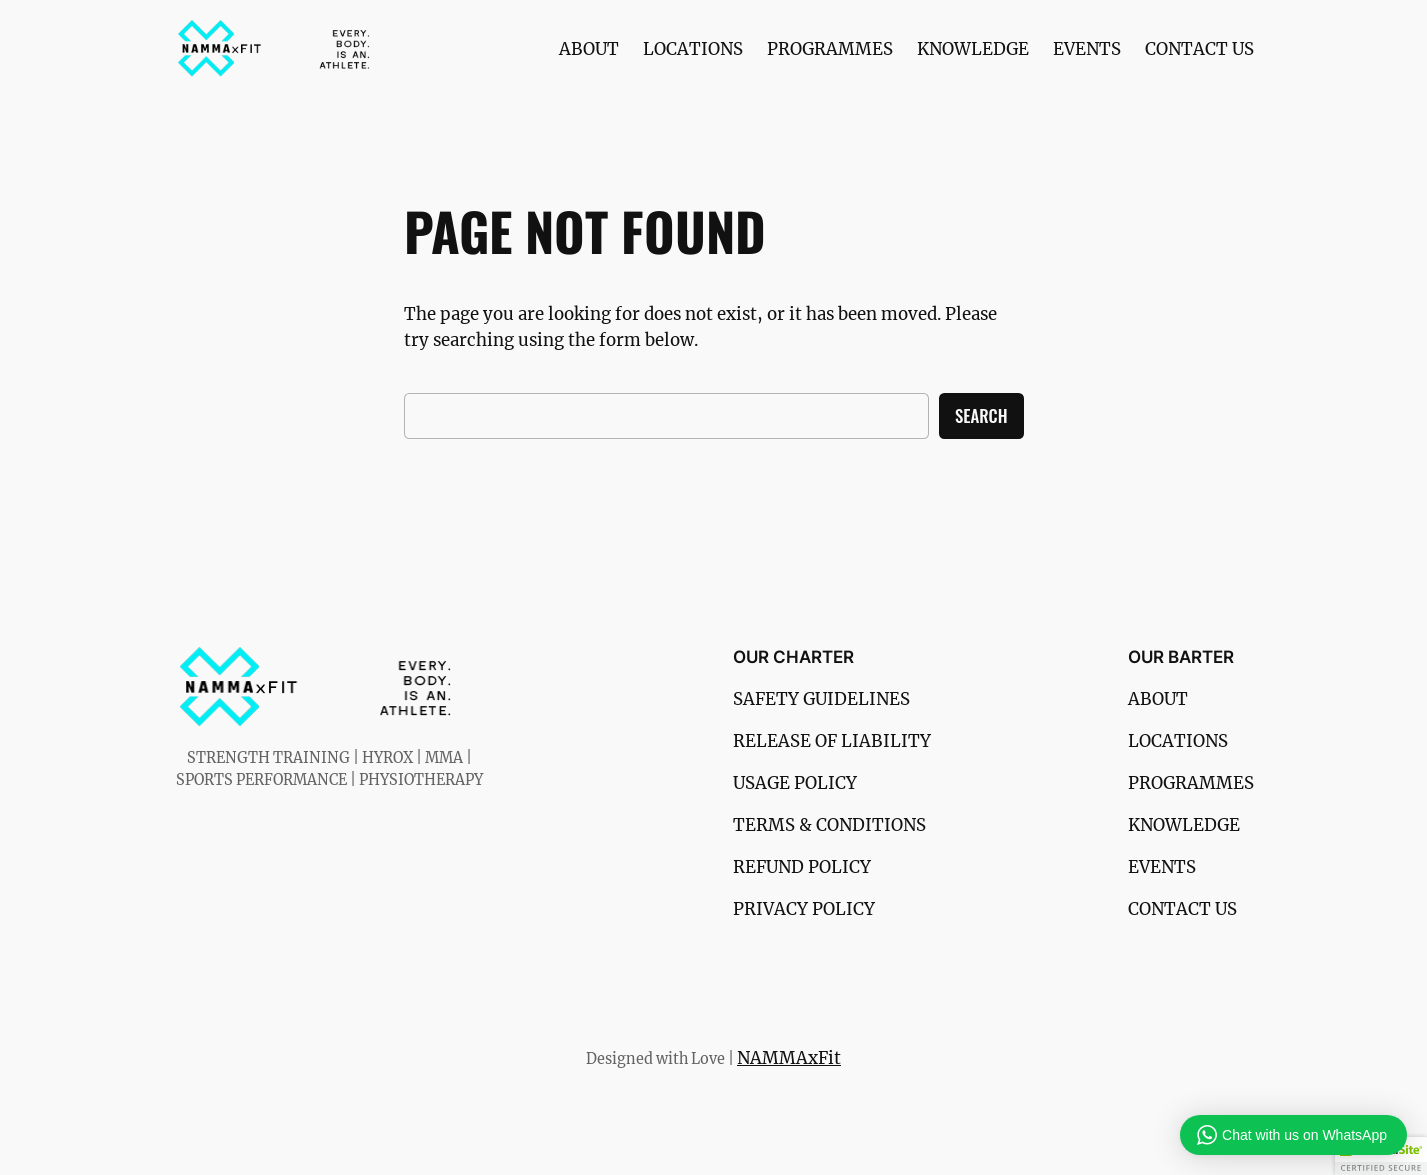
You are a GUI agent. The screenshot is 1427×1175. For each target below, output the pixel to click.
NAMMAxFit (789, 1058)
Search (981, 415)
